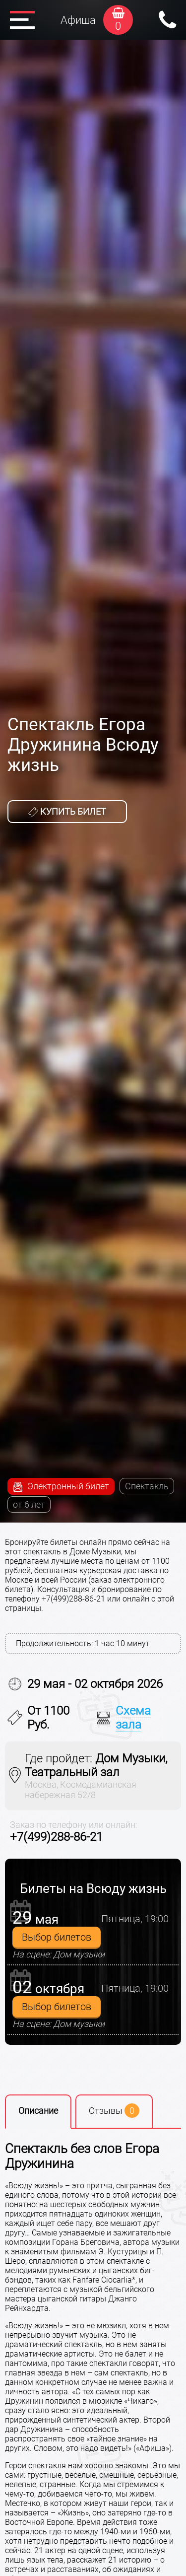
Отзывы (114, 2110)
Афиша (78, 20)
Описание (38, 2110)
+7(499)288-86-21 (56, 1837)
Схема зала (133, 1718)
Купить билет (67, 811)
